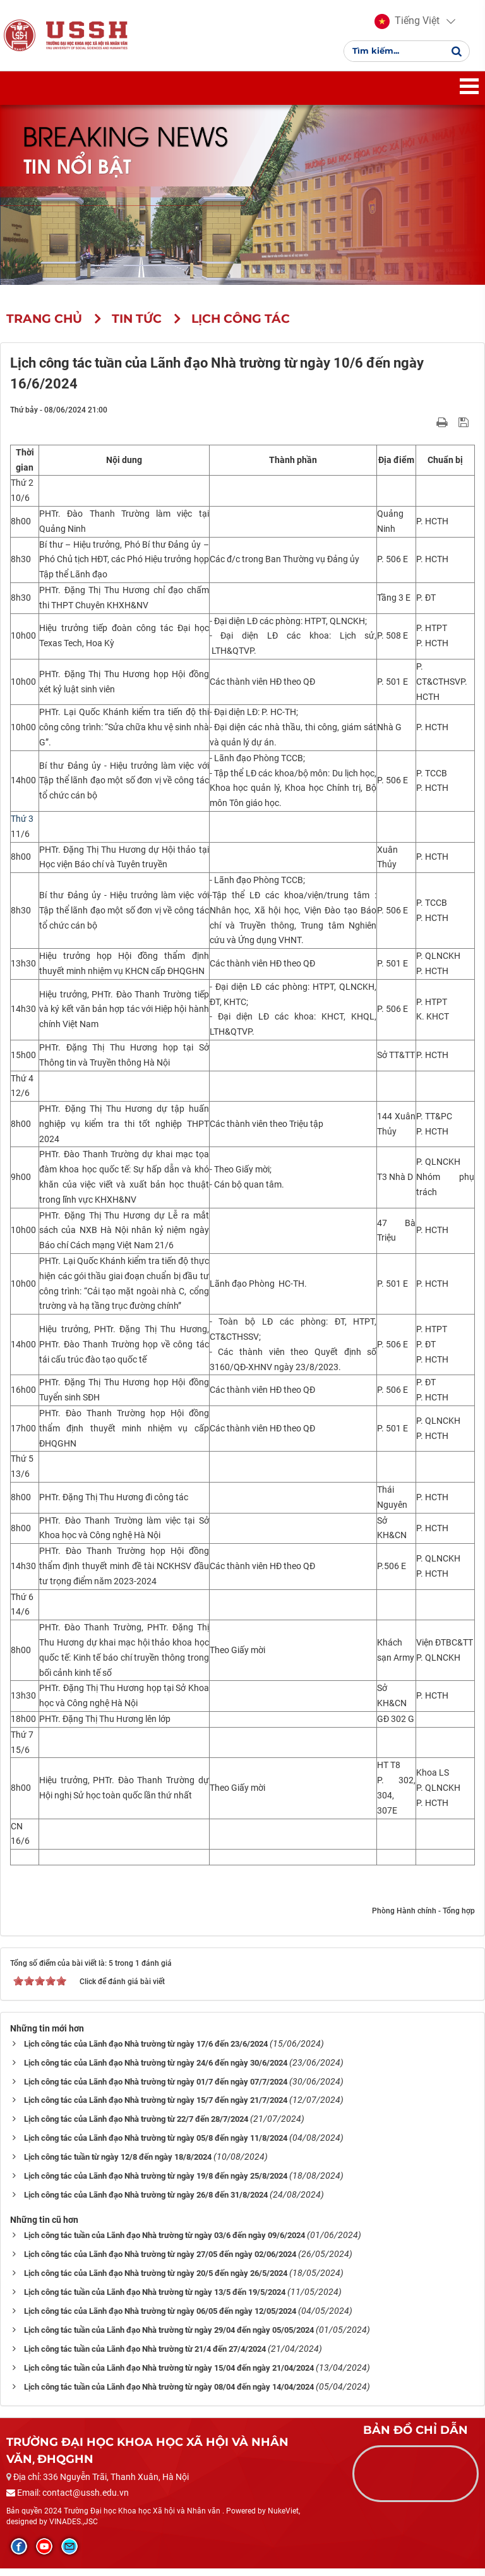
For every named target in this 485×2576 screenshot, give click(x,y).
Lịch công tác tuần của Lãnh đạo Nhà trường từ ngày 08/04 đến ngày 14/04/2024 (169, 2395)
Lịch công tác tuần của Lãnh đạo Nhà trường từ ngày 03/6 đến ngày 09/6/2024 (164, 2243)
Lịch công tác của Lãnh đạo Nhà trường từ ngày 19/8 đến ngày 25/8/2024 (155, 2184)
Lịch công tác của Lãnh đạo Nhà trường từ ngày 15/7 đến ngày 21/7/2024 (155, 2108)
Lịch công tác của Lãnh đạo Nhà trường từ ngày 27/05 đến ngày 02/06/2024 (160, 2262)
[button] (407, 25)
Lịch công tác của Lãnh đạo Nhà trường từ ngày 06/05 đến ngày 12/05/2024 (160, 2319)
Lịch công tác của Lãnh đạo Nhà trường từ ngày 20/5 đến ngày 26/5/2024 (155, 2281)
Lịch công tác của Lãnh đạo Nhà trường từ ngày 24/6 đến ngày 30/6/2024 (155, 2070)
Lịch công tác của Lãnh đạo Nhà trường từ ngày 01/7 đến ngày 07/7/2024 (155, 2089)
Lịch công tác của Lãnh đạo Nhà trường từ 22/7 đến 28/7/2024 (136, 2127)
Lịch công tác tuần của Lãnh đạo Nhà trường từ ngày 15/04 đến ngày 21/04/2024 (169, 2376)
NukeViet (283, 2518)
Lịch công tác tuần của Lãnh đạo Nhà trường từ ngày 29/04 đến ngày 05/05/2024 (169, 2338)
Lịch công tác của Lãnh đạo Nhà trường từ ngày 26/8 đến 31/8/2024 (146, 2203)
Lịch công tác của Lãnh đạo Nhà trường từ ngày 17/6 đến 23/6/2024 (146, 2051)
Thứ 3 (22, 826)
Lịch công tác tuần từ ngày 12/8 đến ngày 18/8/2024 (118, 2165)
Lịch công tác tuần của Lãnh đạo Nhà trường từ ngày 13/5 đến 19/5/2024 (154, 2300)
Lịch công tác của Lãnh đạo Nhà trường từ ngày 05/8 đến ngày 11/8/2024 (155, 2146)
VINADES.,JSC (73, 2529)
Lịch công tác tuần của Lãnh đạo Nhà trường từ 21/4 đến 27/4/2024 (145, 2357)
